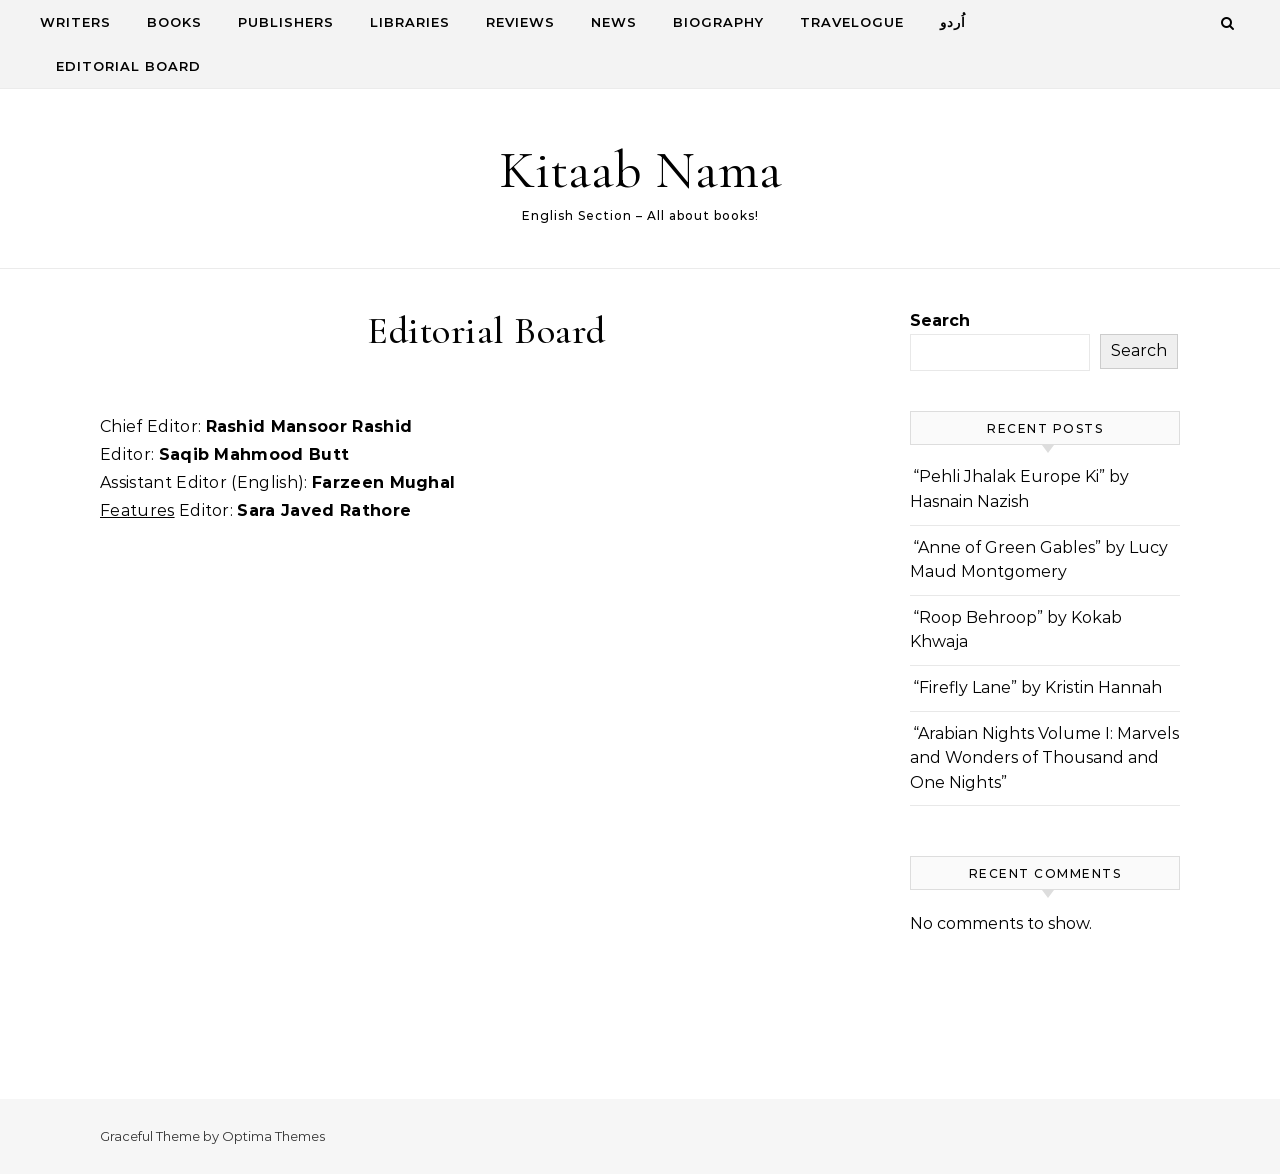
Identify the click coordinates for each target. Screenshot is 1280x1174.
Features (137, 510)
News (614, 22)
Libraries (410, 22)
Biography (718, 22)
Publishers (286, 22)
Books (174, 22)
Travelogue (852, 22)
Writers (75, 22)
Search (940, 320)
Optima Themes (273, 1136)
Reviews (520, 22)
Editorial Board (128, 66)
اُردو (953, 22)
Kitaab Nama (640, 169)
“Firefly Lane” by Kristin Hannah (1037, 687)
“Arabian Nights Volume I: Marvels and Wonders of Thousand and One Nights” (1044, 758)
